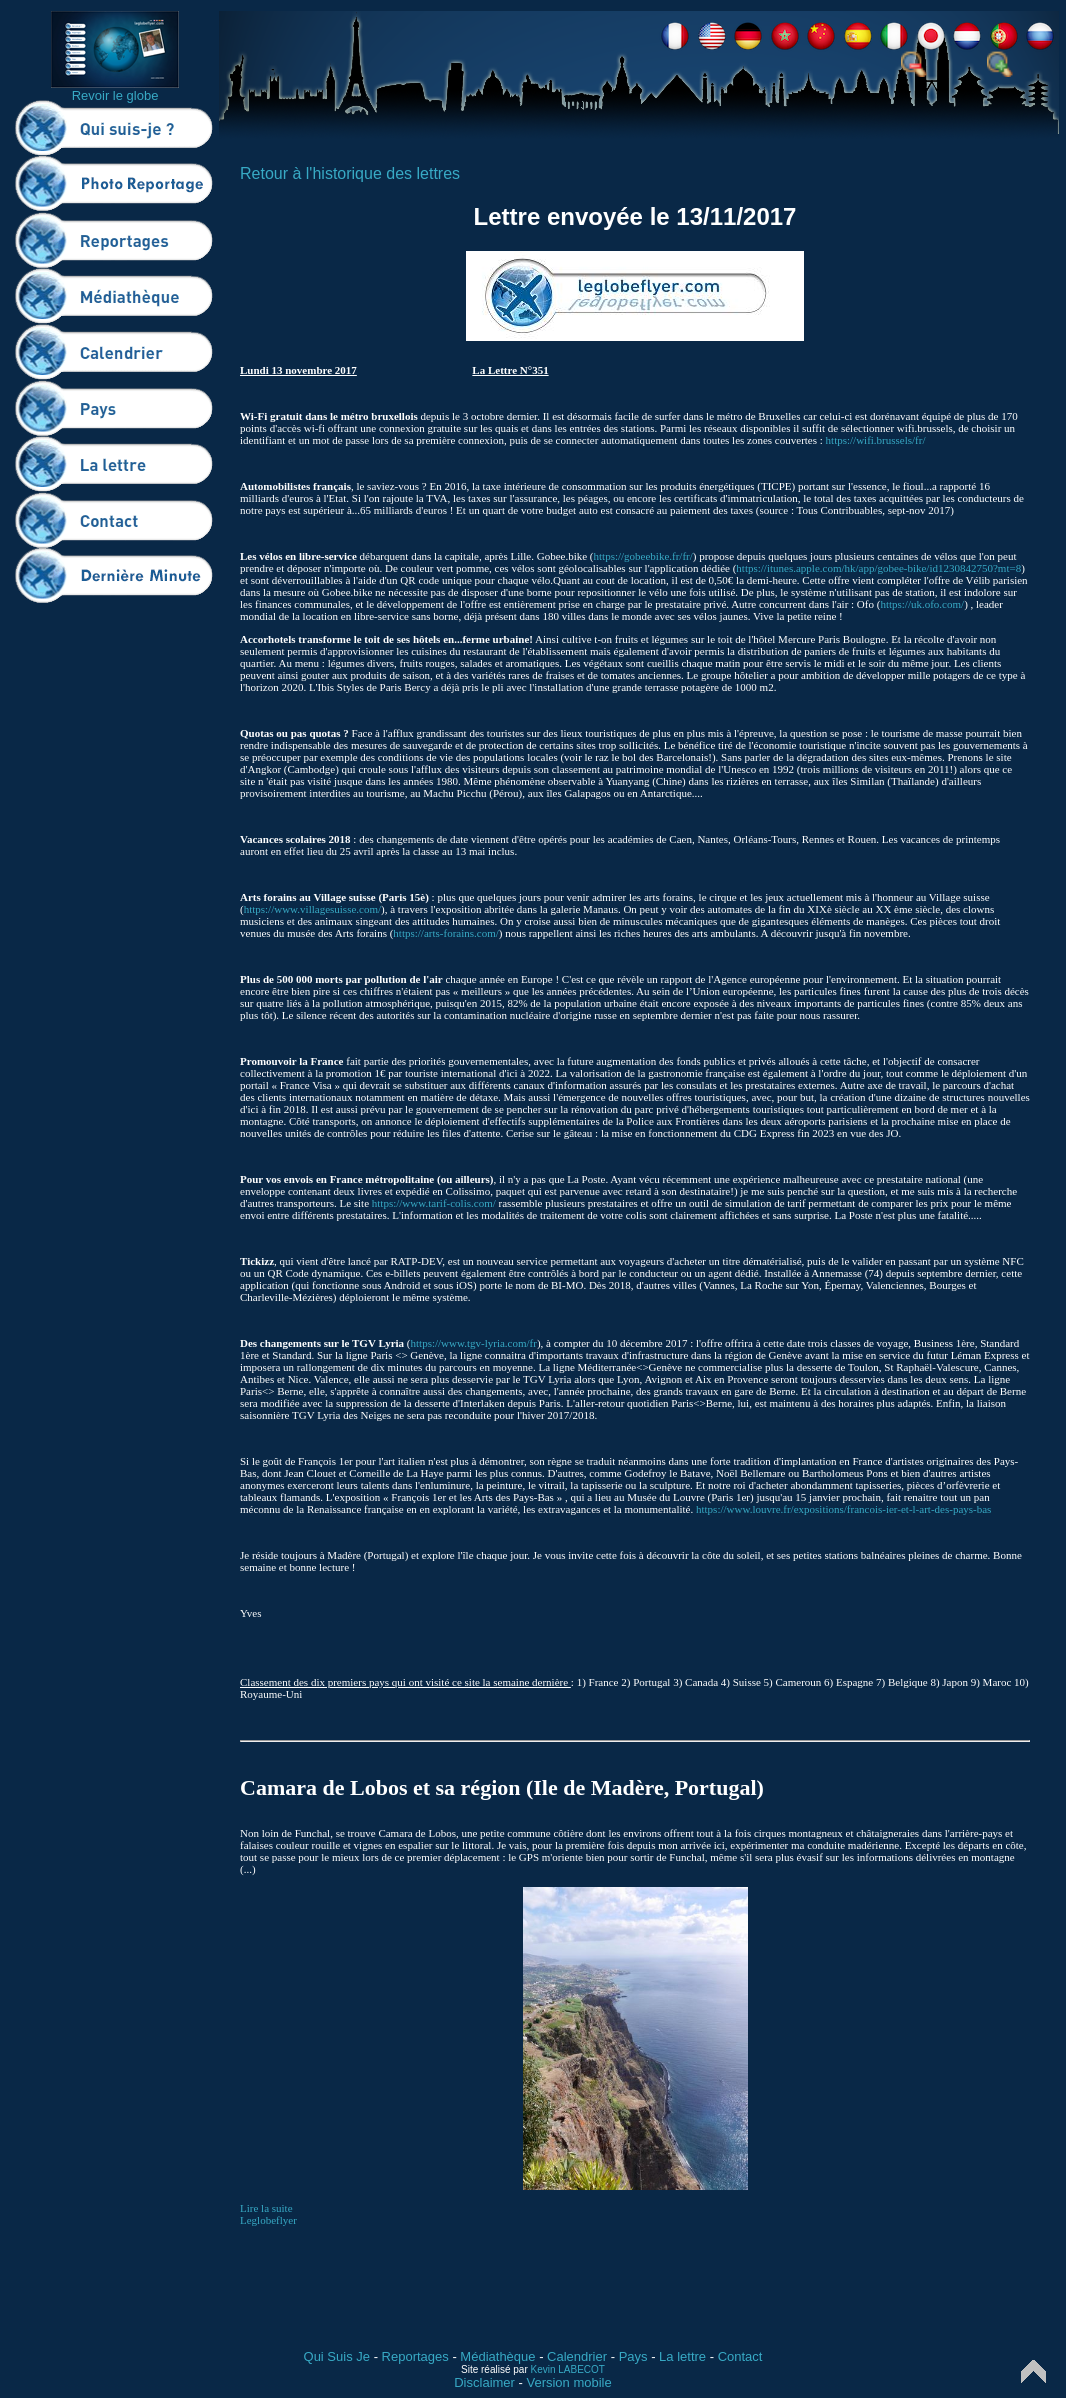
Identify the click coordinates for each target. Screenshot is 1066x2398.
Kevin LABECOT (568, 2369)
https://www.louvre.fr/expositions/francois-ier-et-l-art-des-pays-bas (843, 1509)
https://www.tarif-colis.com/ (434, 1203)
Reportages (415, 2356)
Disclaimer (484, 2382)
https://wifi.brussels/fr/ (876, 440)
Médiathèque (497, 2356)
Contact (740, 2356)
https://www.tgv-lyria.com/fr (474, 1343)
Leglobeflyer (268, 2220)
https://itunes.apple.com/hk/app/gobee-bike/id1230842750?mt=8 (878, 568)
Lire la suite (266, 2208)
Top (1033, 2371)
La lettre (682, 2356)
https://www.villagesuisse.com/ (312, 909)
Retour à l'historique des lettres (350, 173)
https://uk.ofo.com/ (922, 604)
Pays (633, 2356)
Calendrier (577, 2356)
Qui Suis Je (337, 2356)
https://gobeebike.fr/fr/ (643, 556)
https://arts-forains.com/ (445, 933)
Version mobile (568, 2382)
